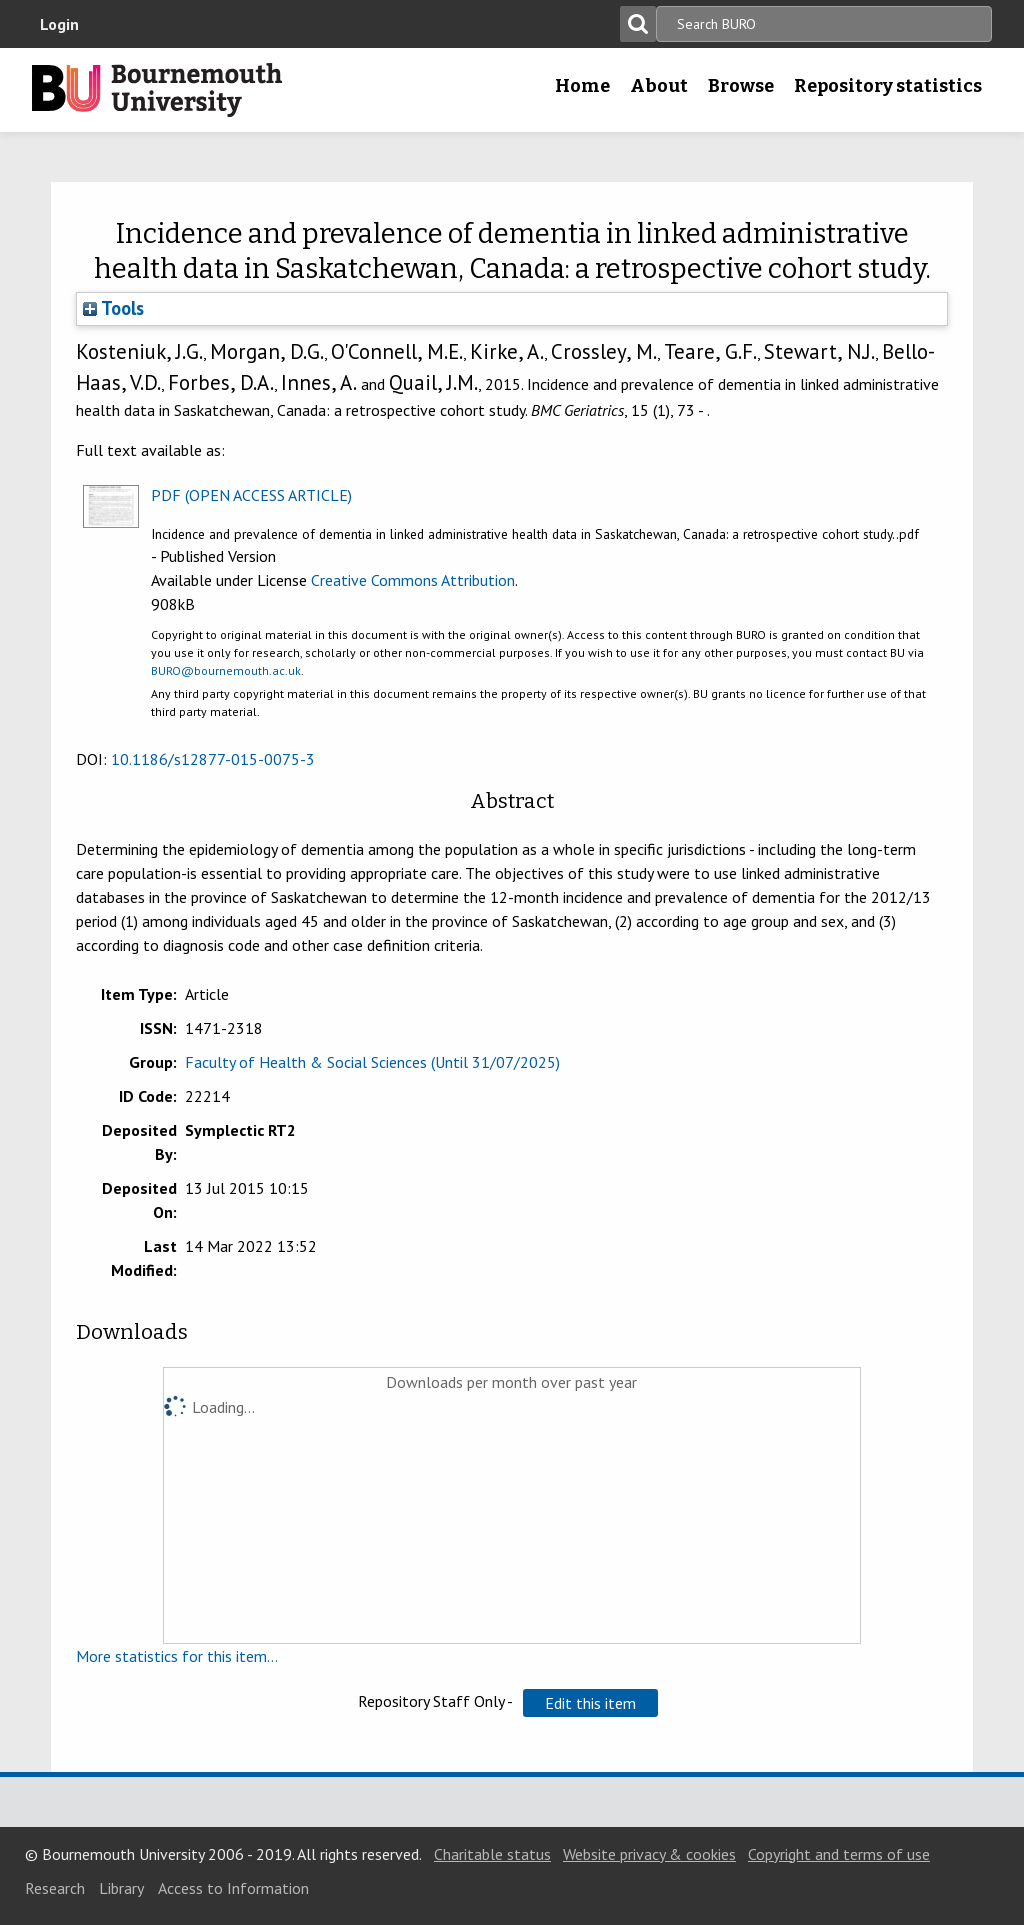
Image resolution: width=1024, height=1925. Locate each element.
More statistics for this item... (177, 1656)
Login (59, 24)
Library (121, 1888)
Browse (741, 86)
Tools (113, 308)
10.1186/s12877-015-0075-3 (213, 759)
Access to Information (233, 1888)
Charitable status (492, 1854)
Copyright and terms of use (839, 1854)
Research (55, 1888)
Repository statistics (888, 86)
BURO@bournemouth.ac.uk (226, 670)
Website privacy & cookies (649, 1854)
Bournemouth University (157, 90)
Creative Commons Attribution (413, 580)
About (659, 86)
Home (582, 86)
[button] (590, 1703)
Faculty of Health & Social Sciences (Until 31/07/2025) (372, 1062)
